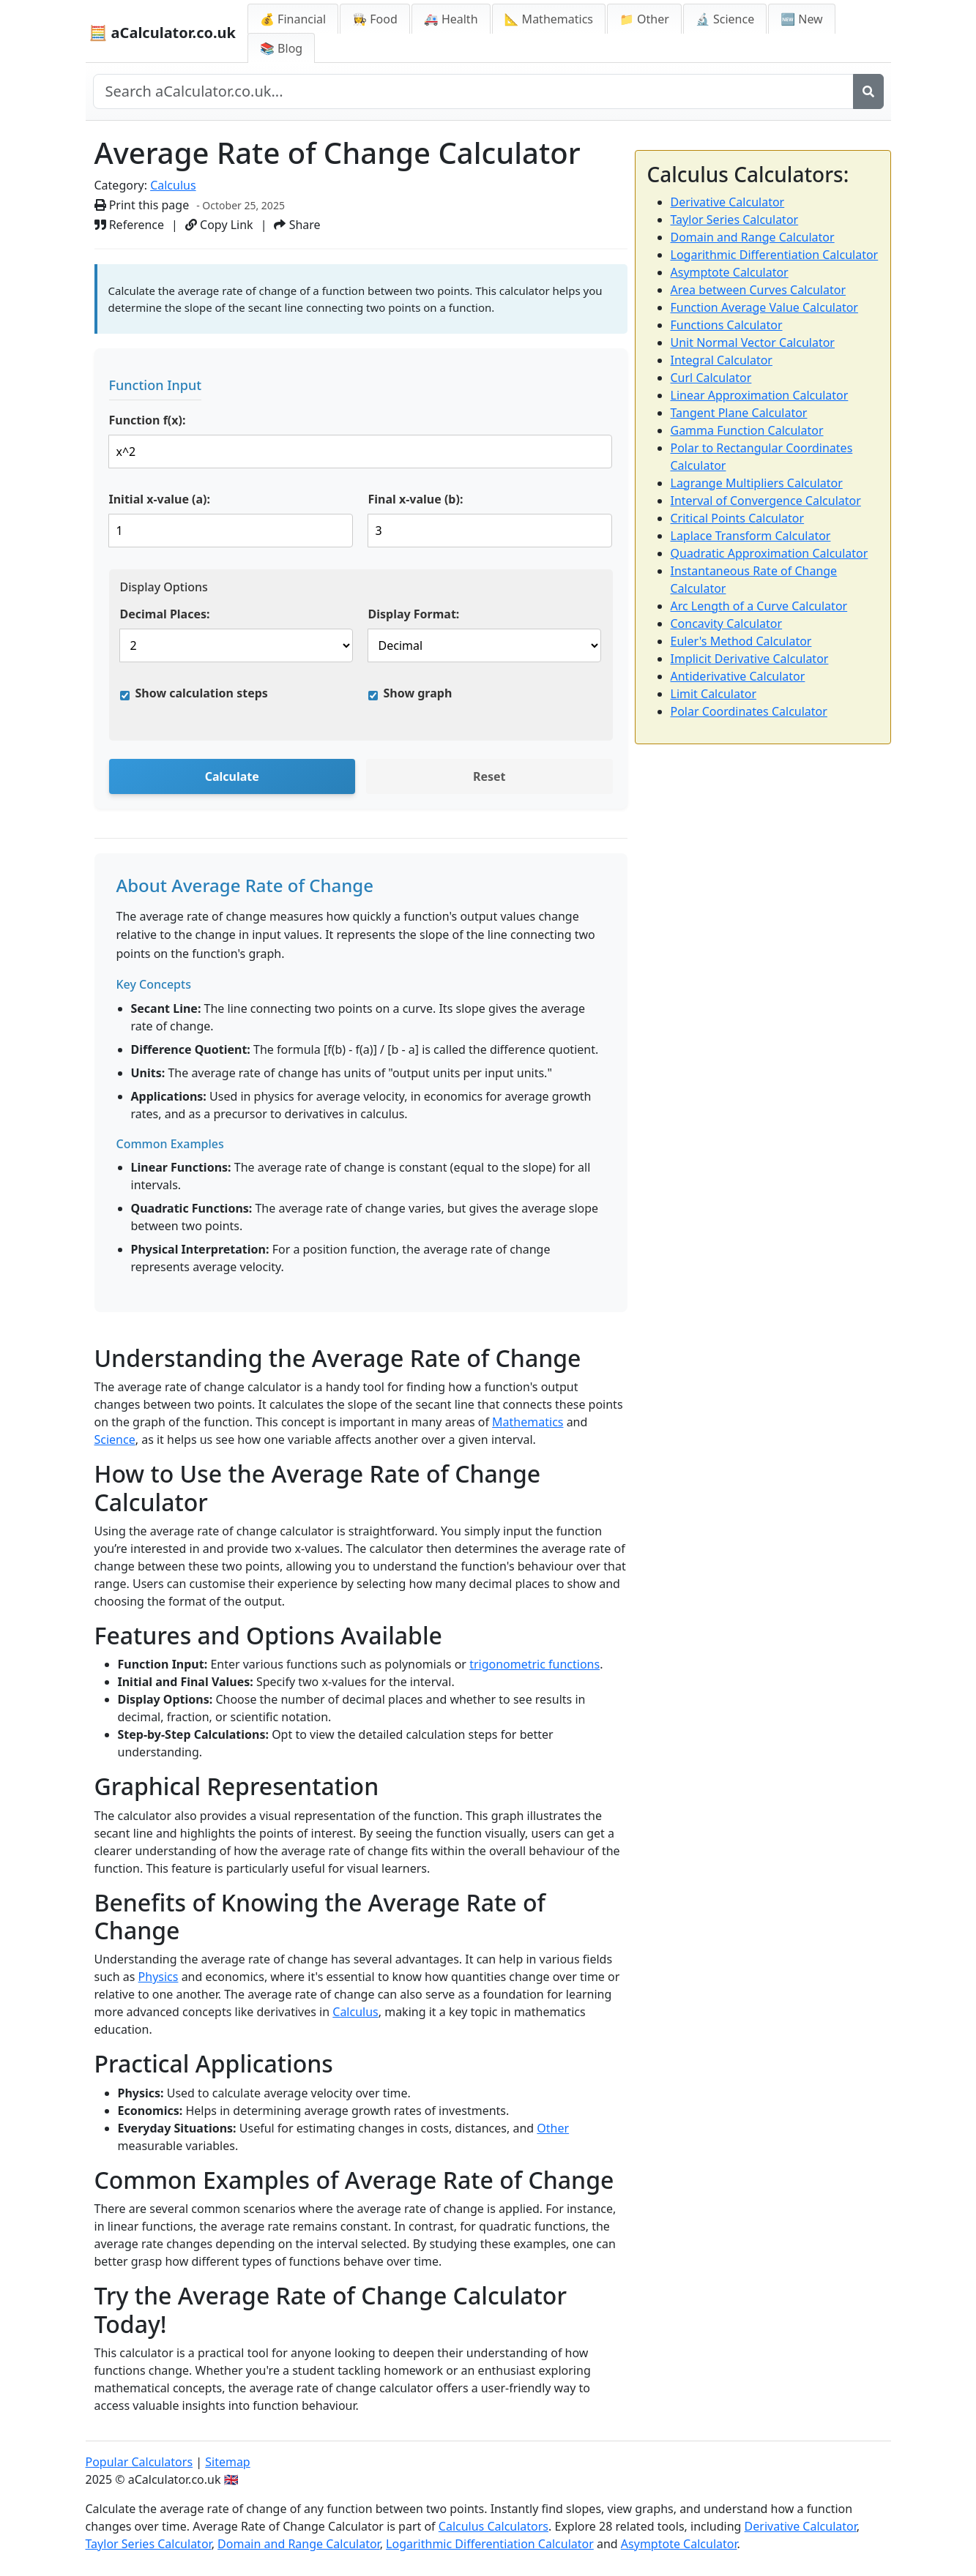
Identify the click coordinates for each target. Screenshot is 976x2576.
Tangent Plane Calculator (739, 413)
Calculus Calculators (493, 2526)
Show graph (418, 693)
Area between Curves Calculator (758, 290)
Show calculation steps (201, 693)
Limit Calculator (714, 694)
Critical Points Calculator (738, 518)
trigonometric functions (534, 1664)
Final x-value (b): (415, 499)
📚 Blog (281, 48)
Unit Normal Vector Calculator (753, 342)
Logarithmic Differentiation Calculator (775, 255)
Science (114, 1439)
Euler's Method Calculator (741, 641)
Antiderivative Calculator (738, 676)
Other (553, 2128)
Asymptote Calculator (730, 272)
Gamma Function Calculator (747, 430)
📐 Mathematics (548, 19)
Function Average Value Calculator (764, 307)
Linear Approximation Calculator (760, 395)
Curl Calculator (711, 378)
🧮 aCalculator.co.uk (162, 32)
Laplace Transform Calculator (751, 536)
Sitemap (227, 2462)
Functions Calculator (727, 325)
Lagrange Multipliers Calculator (757, 483)
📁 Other (644, 19)
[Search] (868, 91)
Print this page (142, 205)
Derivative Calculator (728, 202)
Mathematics (527, 1422)
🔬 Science (725, 19)
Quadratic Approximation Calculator (769, 553)
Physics (158, 1977)
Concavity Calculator (727, 623)
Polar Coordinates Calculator (749, 711)
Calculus (172, 185)
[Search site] (473, 91)
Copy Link (219, 225)
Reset (489, 776)
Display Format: (414, 614)
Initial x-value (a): (160, 499)
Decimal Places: (165, 614)
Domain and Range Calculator (753, 237)
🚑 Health (451, 19)
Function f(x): (147, 420)
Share (297, 225)
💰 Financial (293, 19)
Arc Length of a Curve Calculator (759, 606)
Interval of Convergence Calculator (766, 501)
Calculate (232, 776)
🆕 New (802, 19)
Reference (129, 225)
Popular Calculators (139, 2462)
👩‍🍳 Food (375, 19)
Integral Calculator (721, 360)
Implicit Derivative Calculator (750, 659)
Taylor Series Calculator (735, 219)
